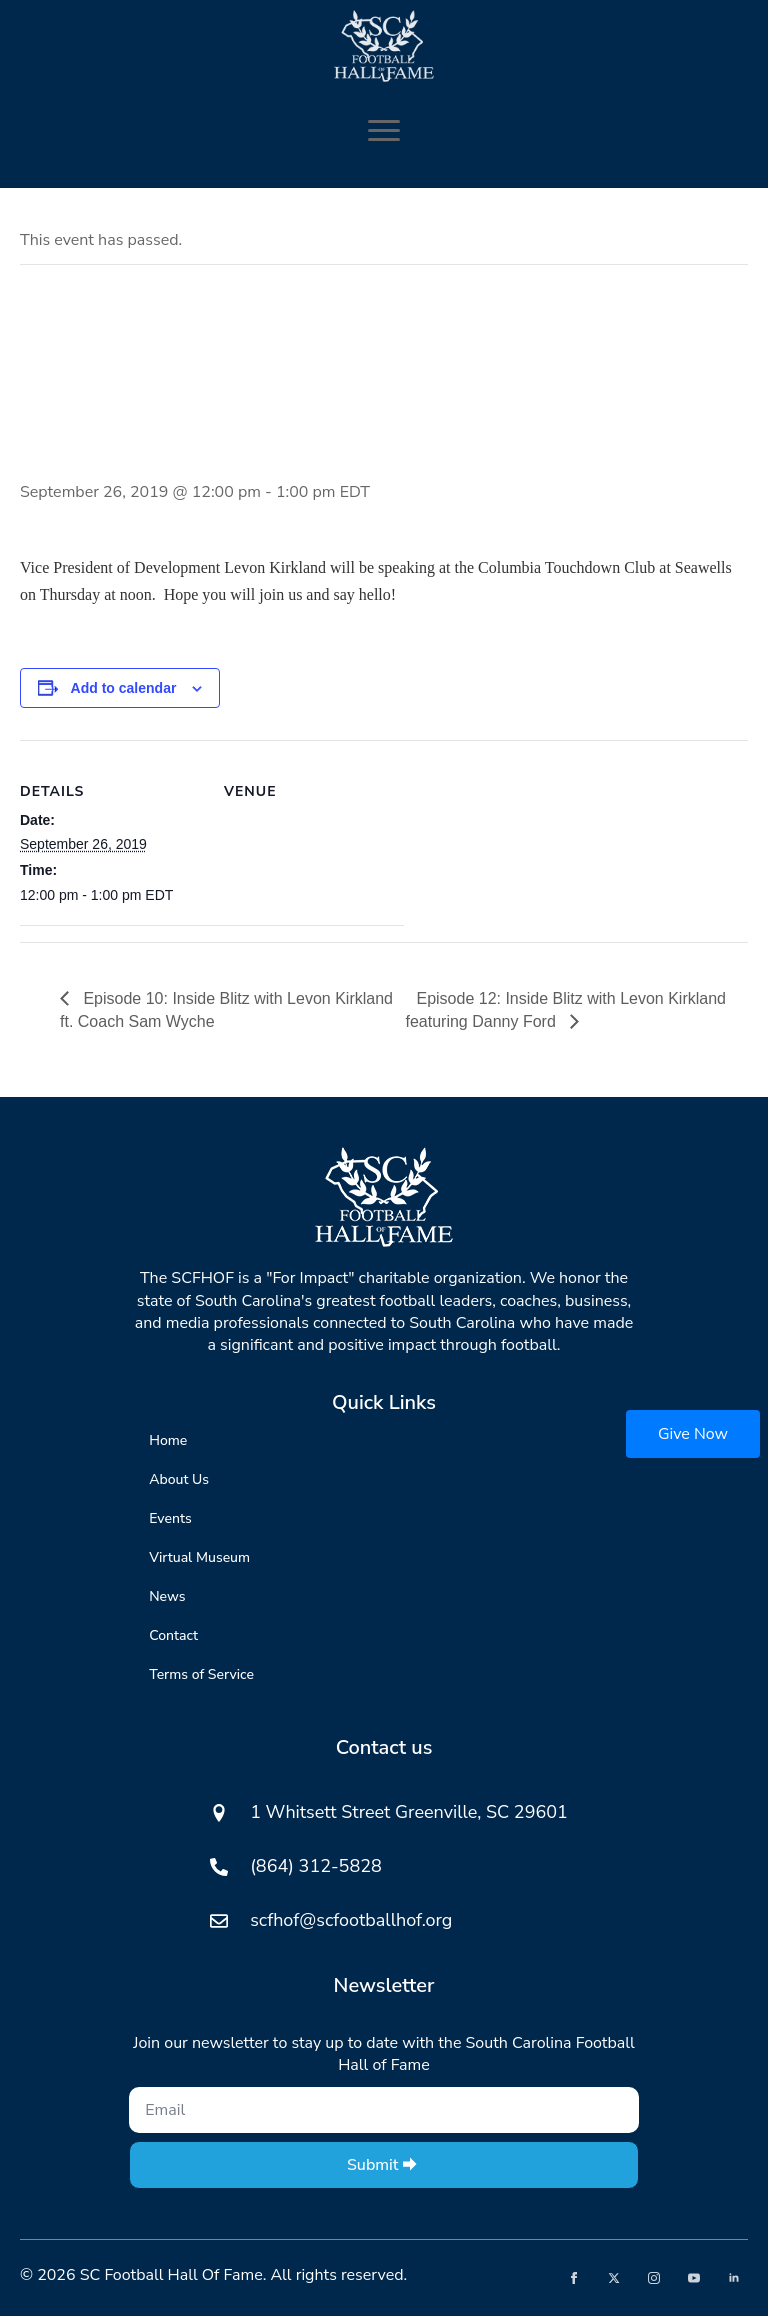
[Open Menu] (384, 130)
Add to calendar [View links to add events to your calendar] (124, 688)
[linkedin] (734, 2278)
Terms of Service (201, 1674)
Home (168, 1440)
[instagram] (654, 2278)
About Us (179, 1479)
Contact (173, 1635)
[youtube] (694, 2278)
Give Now (693, 1434)
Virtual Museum (199, 1557)
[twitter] (614, 2278)
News (167, 1596)
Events (170, 1518)
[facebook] (574, 2278)
